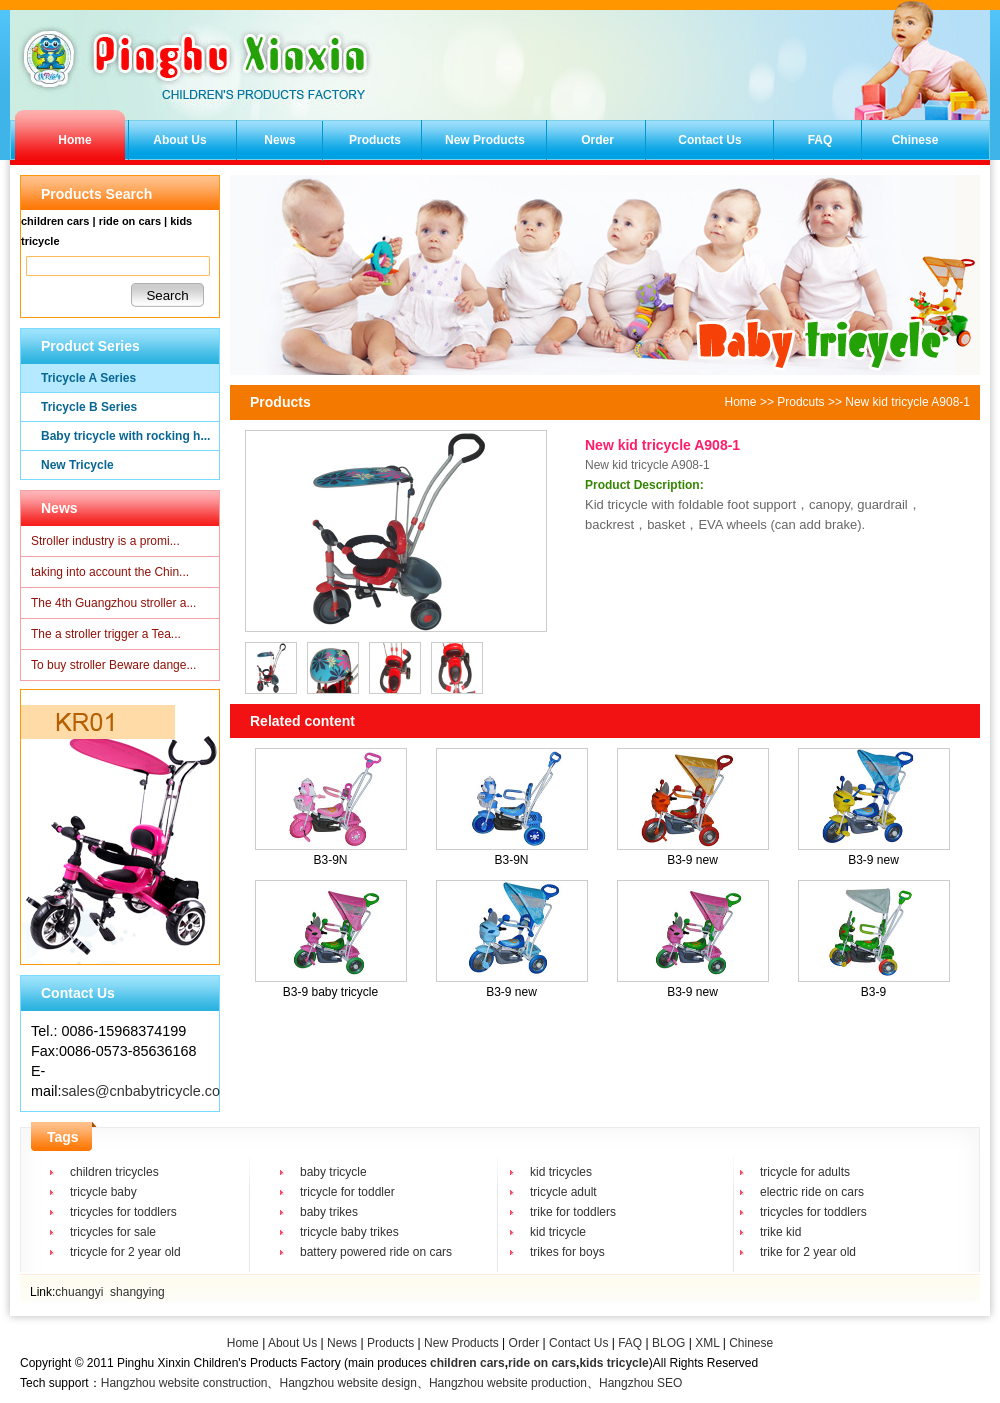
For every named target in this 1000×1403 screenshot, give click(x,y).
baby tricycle (333, 1172)
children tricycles (114, 1172)
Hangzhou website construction (184, 1383)
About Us (179, 140)
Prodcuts (800, 402)
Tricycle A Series (88, 378)
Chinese (915, 140)
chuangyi (79, 1292)
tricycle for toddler (347, 1192)
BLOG (668, 1343)
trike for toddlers (573, 1212)
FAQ (820, 140)
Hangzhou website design (347, 1383)
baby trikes (329, 1212)
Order (597, 140)
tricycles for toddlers (123, 1212)
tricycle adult (563, 1192)
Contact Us (709, 140)
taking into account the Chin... (110, 572)
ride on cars (542, 1363)
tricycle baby (103, 1192)
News (279, 140)
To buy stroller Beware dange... (113, 665)
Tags (63, 1137)
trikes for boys (567, 1252)
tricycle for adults (805, 1172)
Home (74, 140)
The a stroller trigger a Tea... (106, 634)
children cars (467, 1363)
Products (375, 140)
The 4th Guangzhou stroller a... (113, 603)
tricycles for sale (113, 1232)
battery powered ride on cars (376, 1252)
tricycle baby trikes (349, 1232)
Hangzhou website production (508, 1383)
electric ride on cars (812, 1192)
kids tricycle (613, 1363)
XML (707, 1343)
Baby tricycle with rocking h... (125, 436)
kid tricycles (561, 1172)
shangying (137, 1292)
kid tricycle (558, 1232)
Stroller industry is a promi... (105, 541)
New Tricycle (77, 465)
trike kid (780, 1232)
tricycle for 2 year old (125, 1252)
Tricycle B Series (89, 407)
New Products (485, 140)
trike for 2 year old (808, 1252)
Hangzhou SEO (640, 1383)
